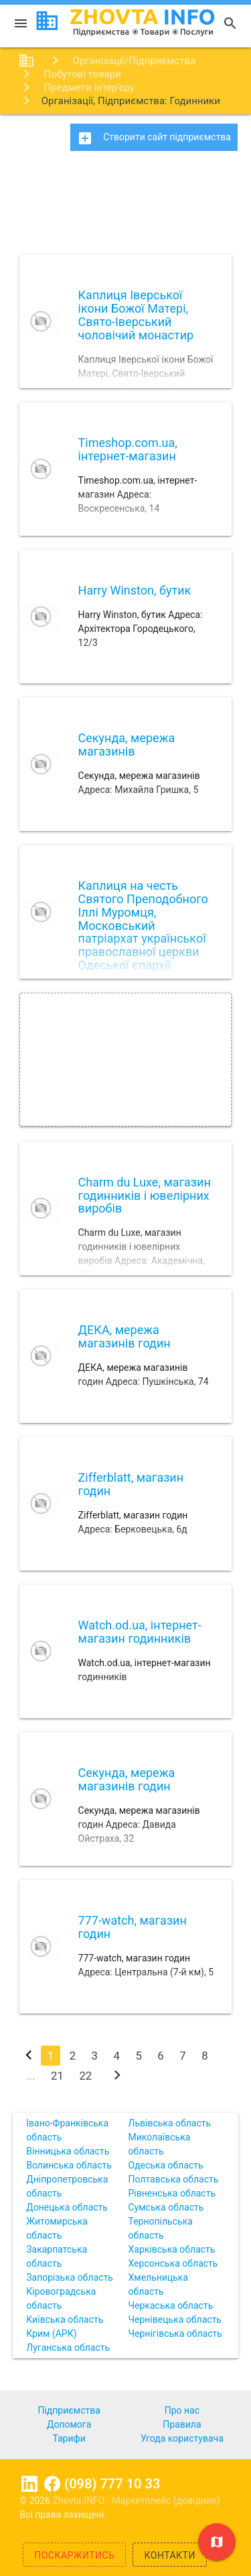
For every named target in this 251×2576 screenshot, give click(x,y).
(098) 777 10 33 (112, 2484)
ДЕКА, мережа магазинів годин (124, 1336)
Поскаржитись (74, 2555)
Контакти (169, 2555)
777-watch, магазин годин (132, 1927)
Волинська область (69, 2165)
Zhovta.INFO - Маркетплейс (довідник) (136, 2500)
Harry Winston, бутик (134, 590)
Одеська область (166, 2165)
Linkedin (29, 2484)
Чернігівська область (175, 2333)
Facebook (52, 2484)
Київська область (64, 2319)
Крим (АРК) (51, 2333)
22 (85, 2075)
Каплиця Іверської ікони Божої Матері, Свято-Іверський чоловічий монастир (136, 314)
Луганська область (68, 2347)
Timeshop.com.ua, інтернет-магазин (127, 449)
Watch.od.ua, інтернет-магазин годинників (139, 1631)
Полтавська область (174, 2179)
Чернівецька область (175, 2319)
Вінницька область (67, 2151)
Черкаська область (171, 2305)
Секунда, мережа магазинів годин (126, 1779)
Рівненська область (172, 2193)
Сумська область (166, 2207)
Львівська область (170, 2123)
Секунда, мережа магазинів (126, 744)
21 (57, 2075)
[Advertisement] (125, 207)
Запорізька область (69, 2277)
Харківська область (172, 2249)
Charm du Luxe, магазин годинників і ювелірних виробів (144, 1195)
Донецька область (67, 2207)
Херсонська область (173, 2263)
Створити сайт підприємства (154, 138)
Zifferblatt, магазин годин (131, 1484)
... (30, 2075)
